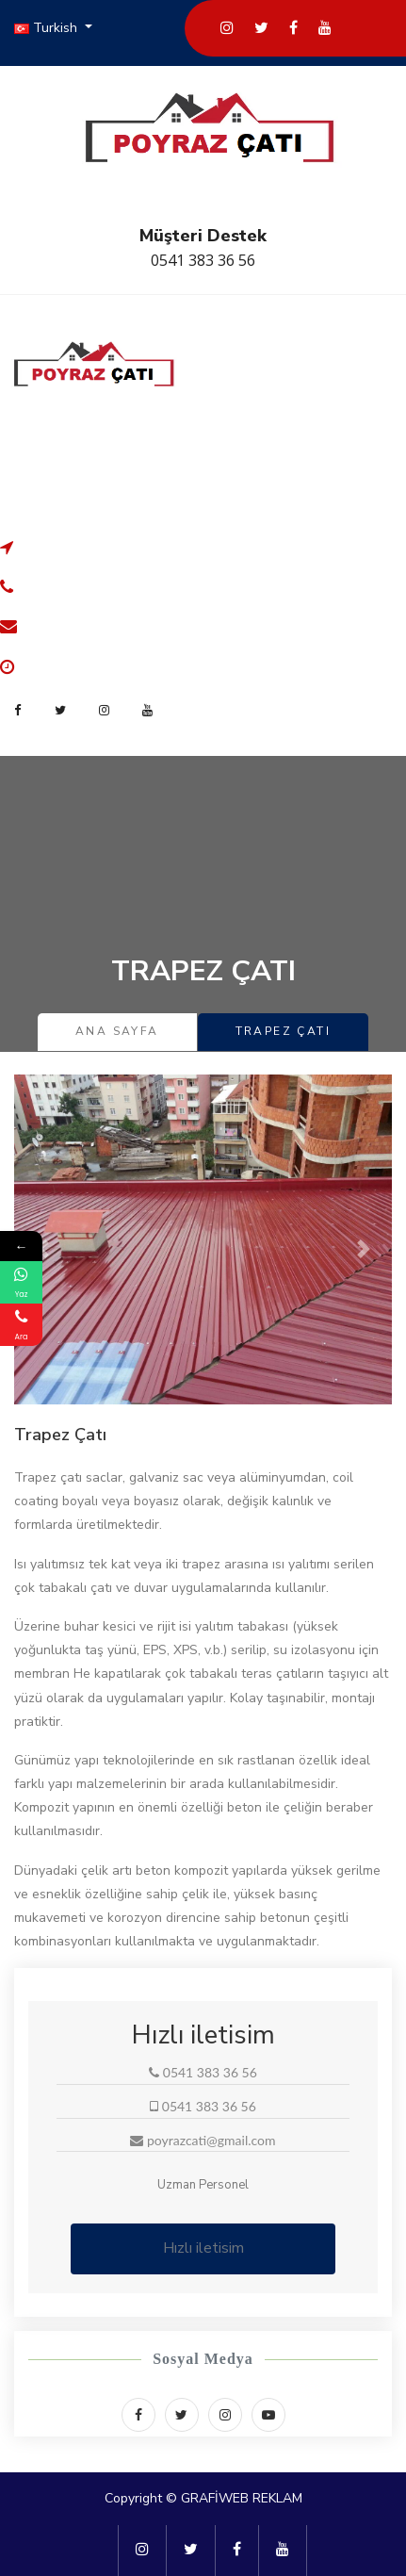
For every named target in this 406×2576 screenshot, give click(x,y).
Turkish (47, 28)
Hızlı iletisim (203, 2248)
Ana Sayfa (117, 1031)
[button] (42, 1249)
